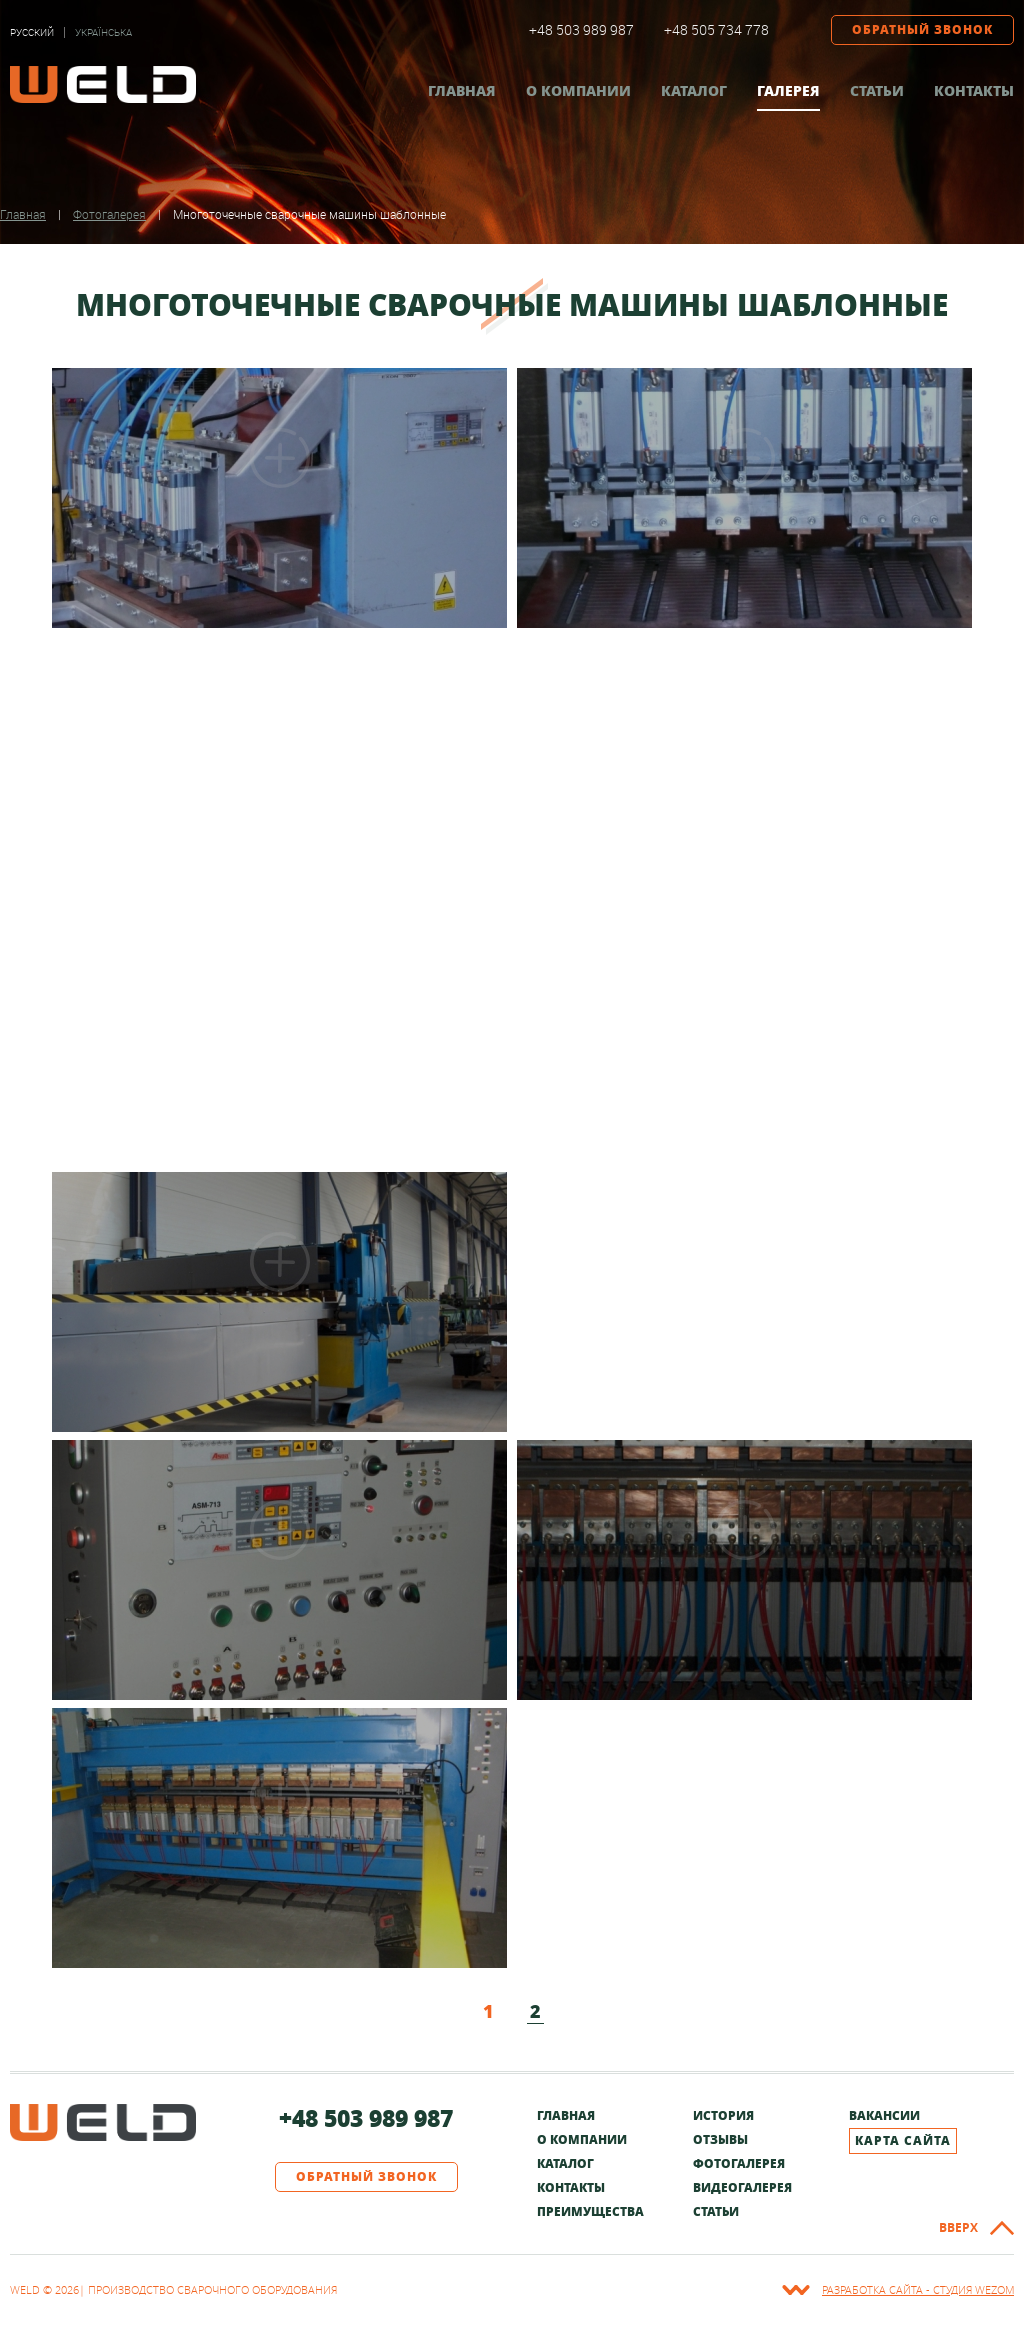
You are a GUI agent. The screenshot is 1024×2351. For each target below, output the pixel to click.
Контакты (974, 90)
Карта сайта (903, 2140)
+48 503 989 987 (581, 29)
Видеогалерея (742, 2187)
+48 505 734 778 (716, 29)
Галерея (788, 90)
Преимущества (590, 2211)
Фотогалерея (739, 2163)
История (723, 2115)
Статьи (877, 90)
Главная (462, 90)
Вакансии (884, 2115)
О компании (578, 90)
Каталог (694, 90)
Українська (103, 32)
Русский (32, 32)
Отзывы (720, 2139)
